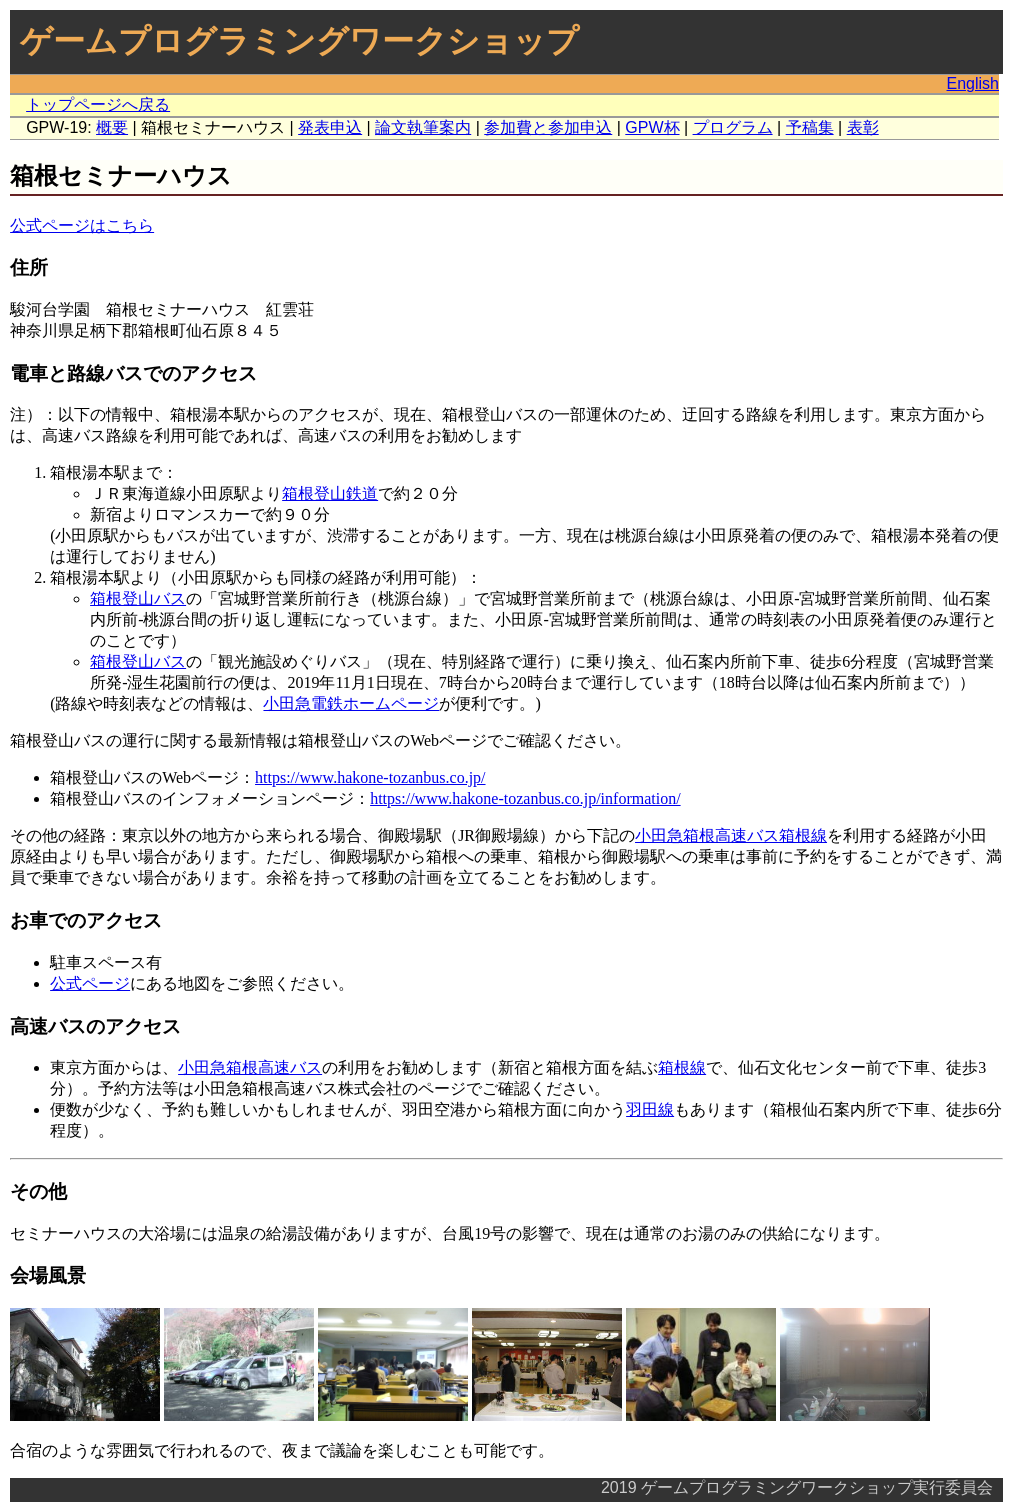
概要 (112, 127)
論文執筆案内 (423, 127)
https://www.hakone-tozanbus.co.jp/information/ (525, 798)
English (973, 83)
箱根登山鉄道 (330, 493)
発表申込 (330, 127)
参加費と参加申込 (548, 127)
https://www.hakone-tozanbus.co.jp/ (370, 777)
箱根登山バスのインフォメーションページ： (210, 798)
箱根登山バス (138, 598)
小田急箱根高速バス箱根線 (731, 835)
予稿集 (810, 127)
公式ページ (90, 983)
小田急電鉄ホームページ (351, 703)
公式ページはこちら (82, 225)
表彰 (863, 127)
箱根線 (682, 1067)
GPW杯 (652, 127)
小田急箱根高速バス (250, 1067)
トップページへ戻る (98, 104)
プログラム (733, 127)
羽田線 (650, 1109)
